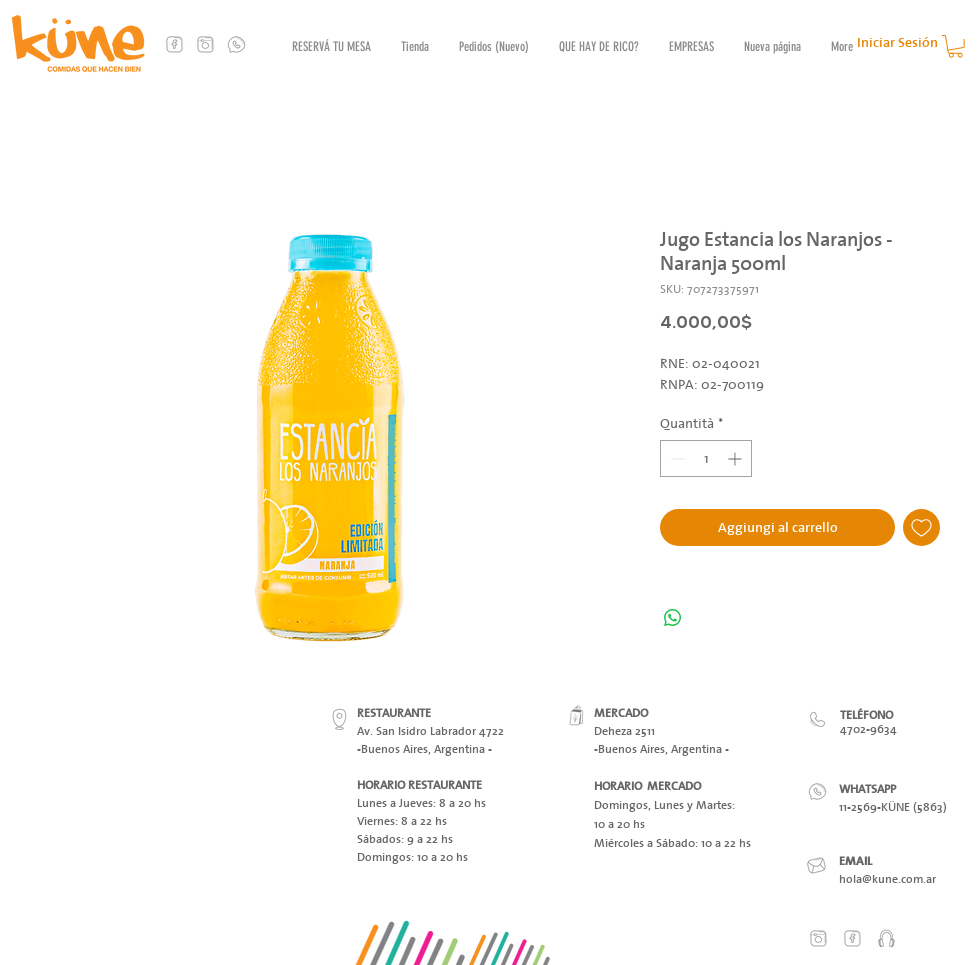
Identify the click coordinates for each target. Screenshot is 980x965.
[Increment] (736, 458)
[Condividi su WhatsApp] (673, 618)
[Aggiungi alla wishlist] (921, 527)
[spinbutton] (706, 458)
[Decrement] (675, 458)
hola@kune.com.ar (887, 878)
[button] (955, 46)
